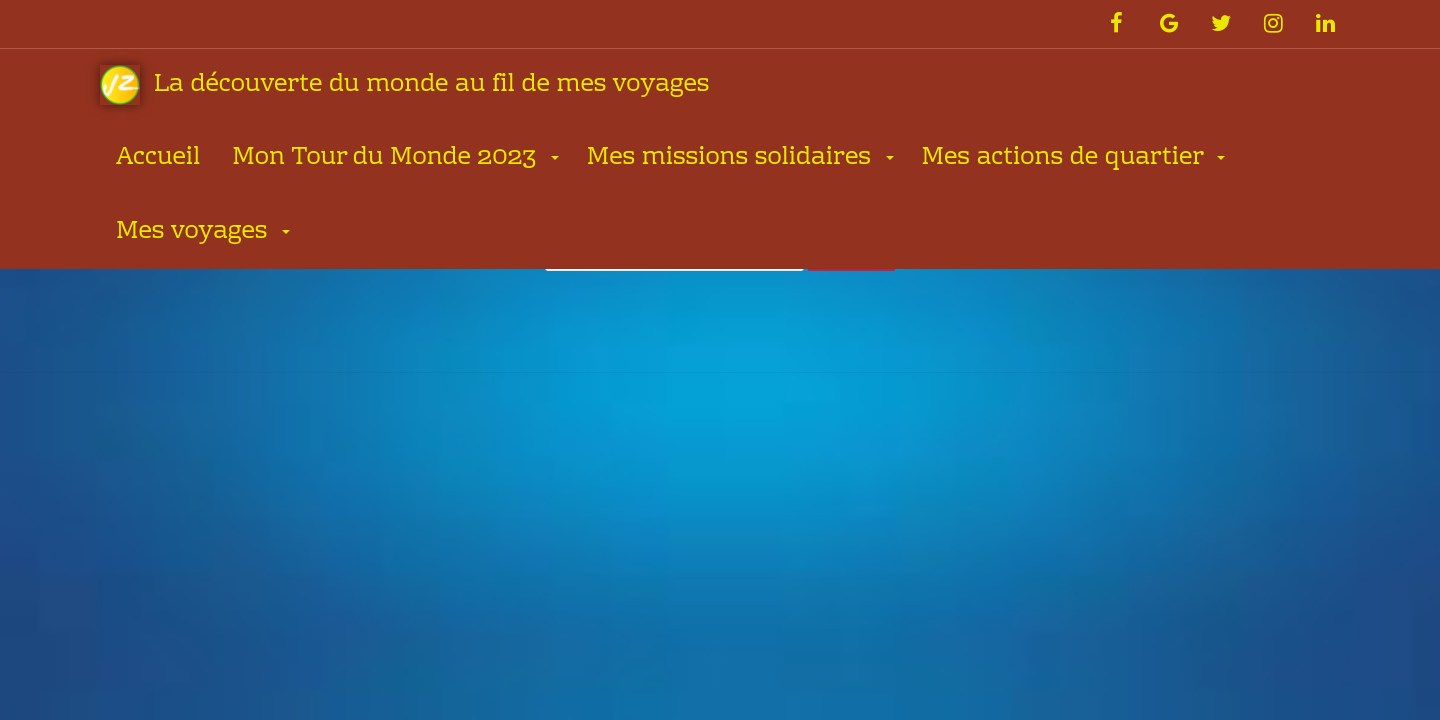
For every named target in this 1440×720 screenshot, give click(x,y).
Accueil (158, 158)
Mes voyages (195, 232)
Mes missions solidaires (732, 158)
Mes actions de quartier (1065, 158)
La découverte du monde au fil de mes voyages (404, 85)
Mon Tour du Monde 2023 (387, 158)
